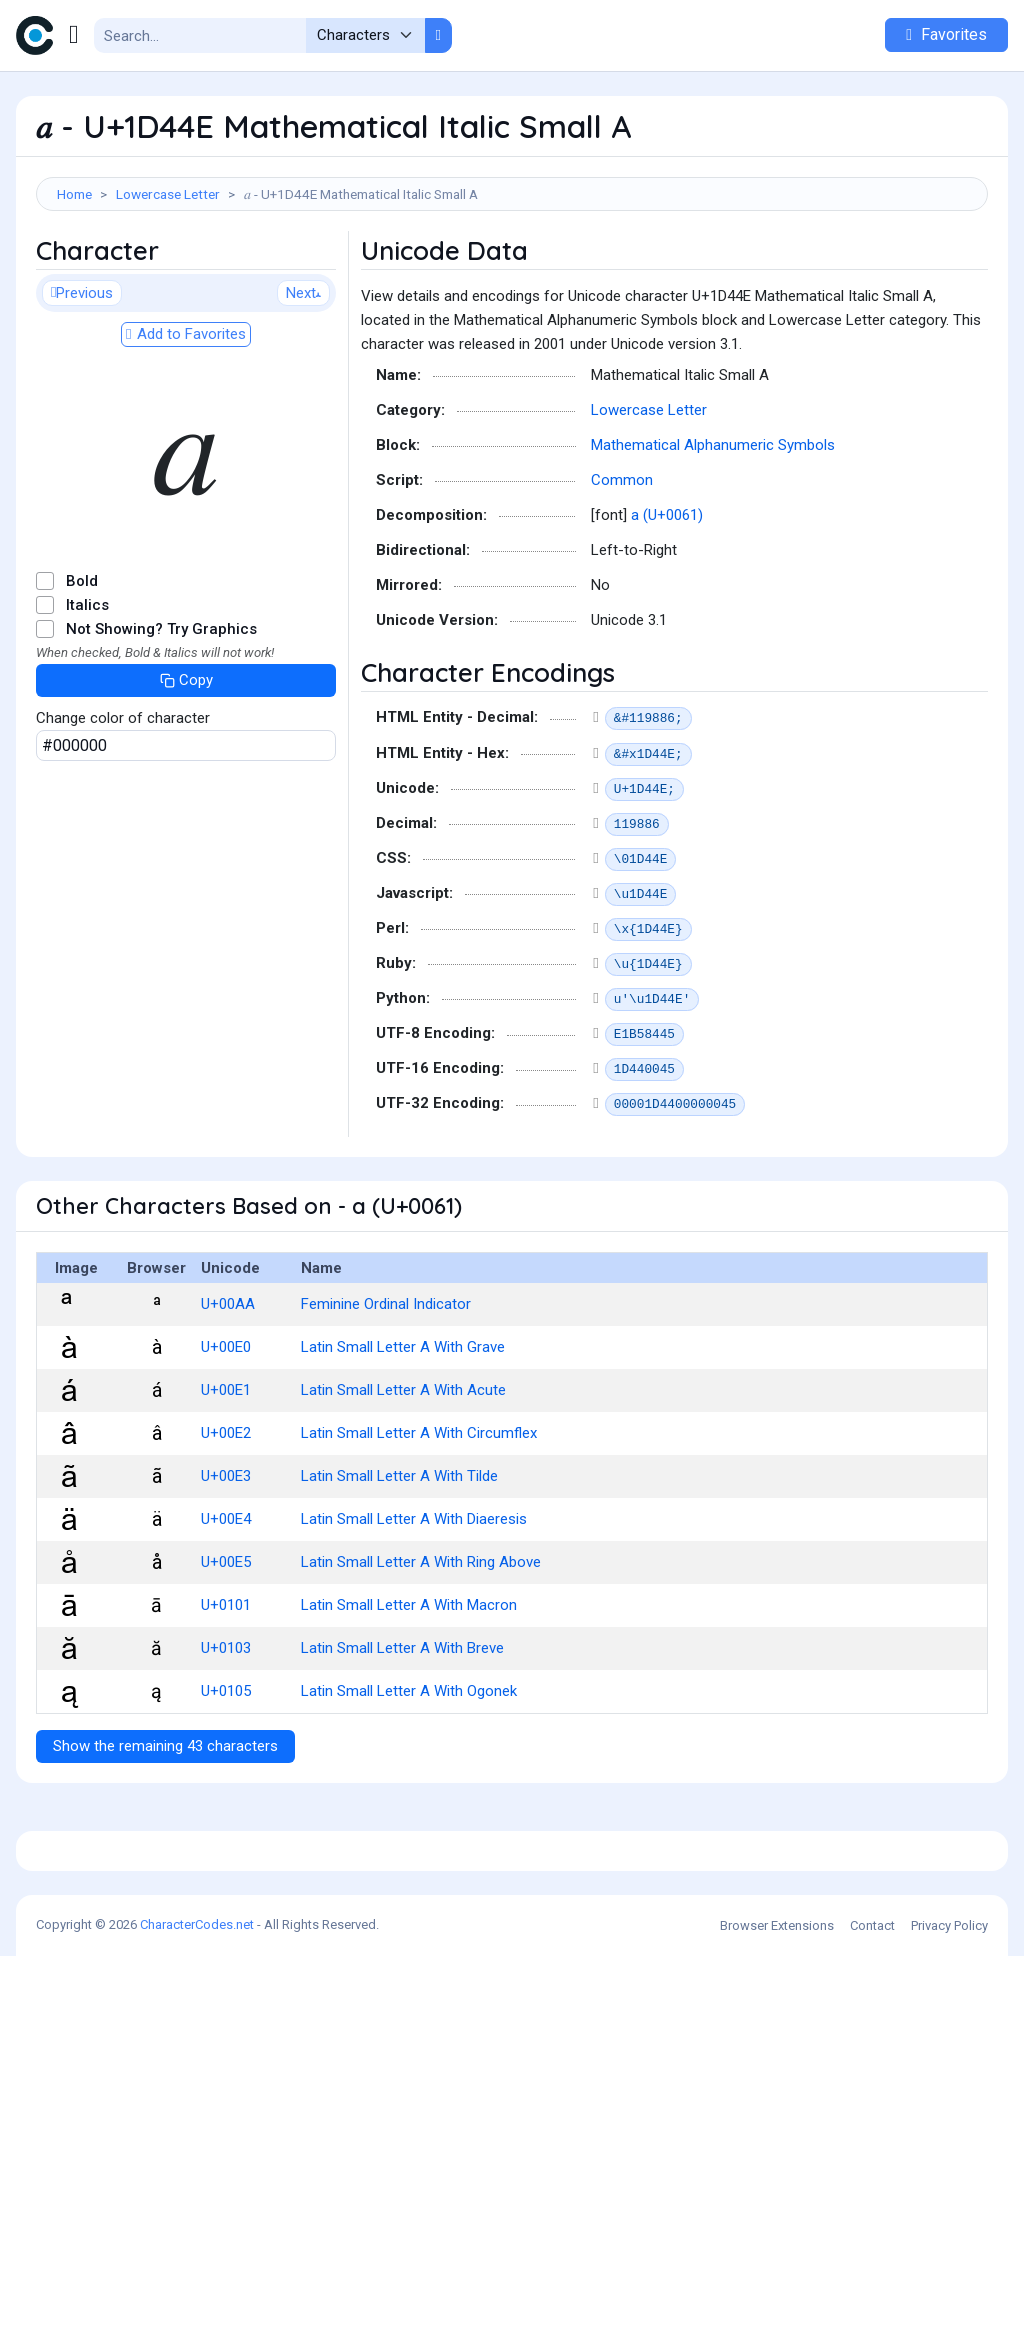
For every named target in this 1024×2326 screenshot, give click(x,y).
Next (303, 383)
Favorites (946, 34)
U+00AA (228, 1394)
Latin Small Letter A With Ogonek (409, 1781)
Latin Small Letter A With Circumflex (419, 1523)
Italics (87, 695)
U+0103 (226, 1738)
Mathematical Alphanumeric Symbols (713, 535)
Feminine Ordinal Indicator (386, 1394)
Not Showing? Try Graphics (161, 719)
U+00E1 (226, 1480)
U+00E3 (226, 1566)
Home (74, 194)
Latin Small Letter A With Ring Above (421, 1652)
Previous (82, 383)
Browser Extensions (777, 2295)
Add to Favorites (186, 424)
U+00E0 (226, 1437)
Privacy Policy (949, 2295)
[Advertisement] (512, 276)
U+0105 (226, 1781)
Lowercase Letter (168, 194)
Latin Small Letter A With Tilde (399, 1566)
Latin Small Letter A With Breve (402, 1738)
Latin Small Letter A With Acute (403, 1480)
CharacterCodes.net (197, 2294)
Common (622, 570)
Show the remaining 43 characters (165, 1836)
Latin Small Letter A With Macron (409, 1695)
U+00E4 (226, 1609)
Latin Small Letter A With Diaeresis (414, 1609)
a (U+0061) (667, 605)
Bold (82, 671)
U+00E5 (226, 1652)
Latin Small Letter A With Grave (403, 1437)
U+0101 (226, 1695)
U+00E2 (226, 1523)
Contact (872, 2295)
